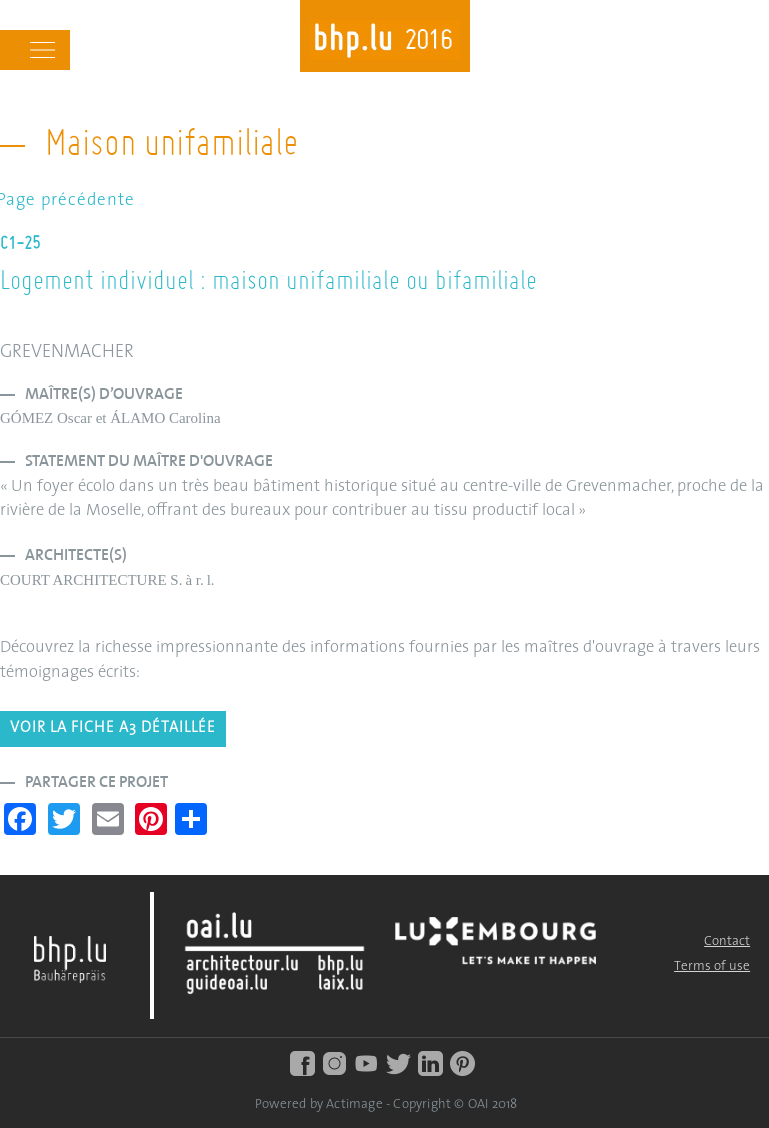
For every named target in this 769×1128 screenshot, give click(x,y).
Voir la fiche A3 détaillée (113, 728)
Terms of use (712, 966)
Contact (727, 941)
